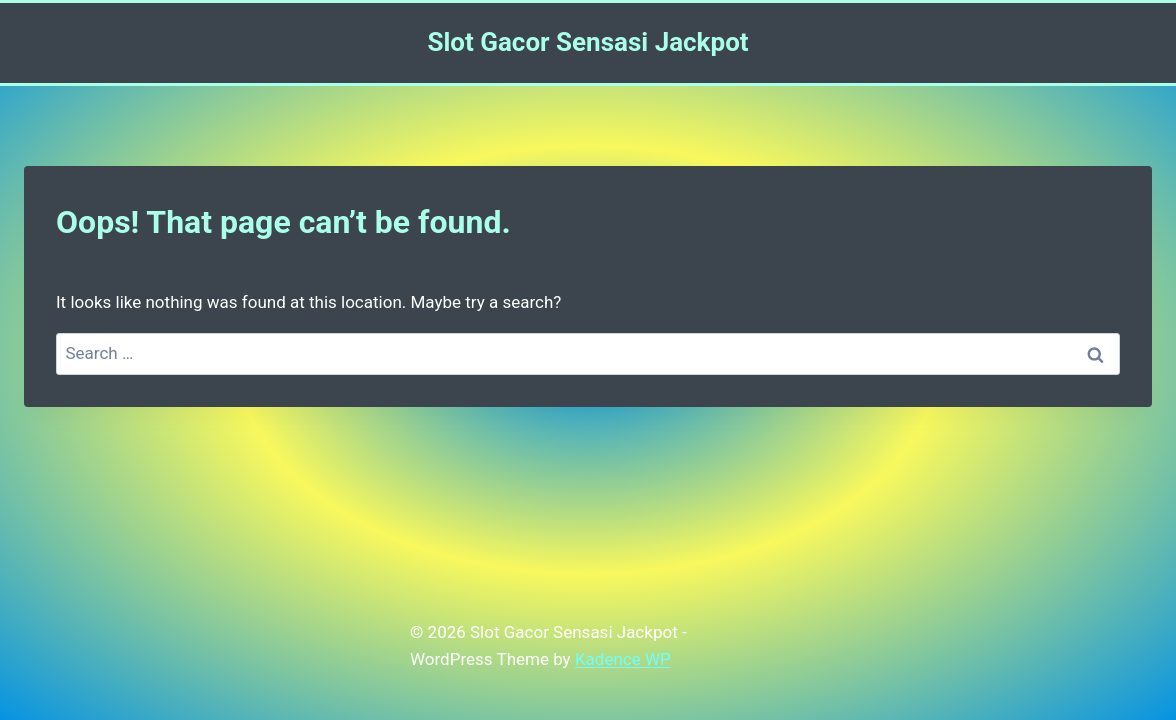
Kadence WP (623, 659)
